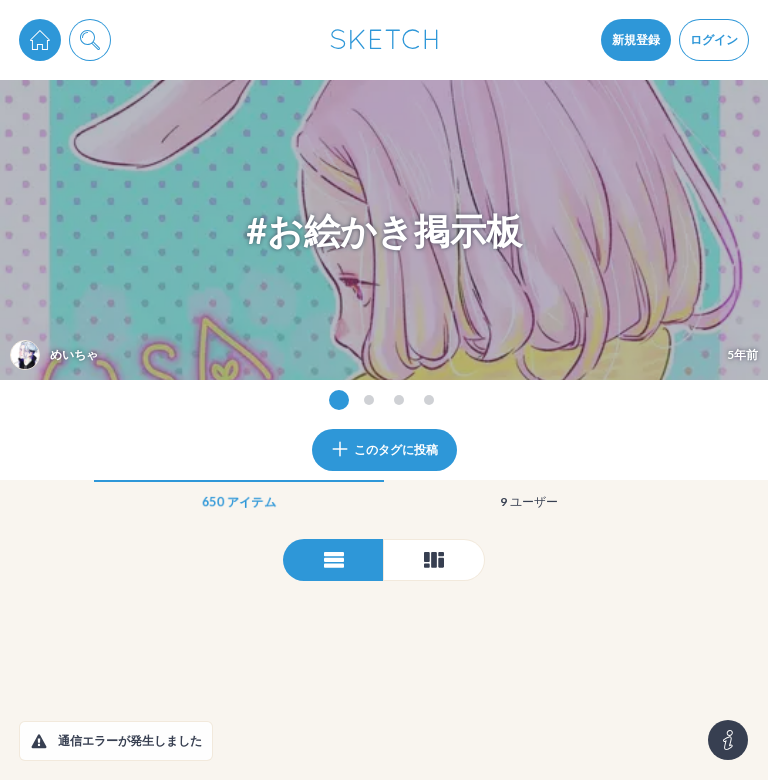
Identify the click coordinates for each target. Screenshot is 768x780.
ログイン (714, 39)
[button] (39, 741)
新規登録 (636, 39)
